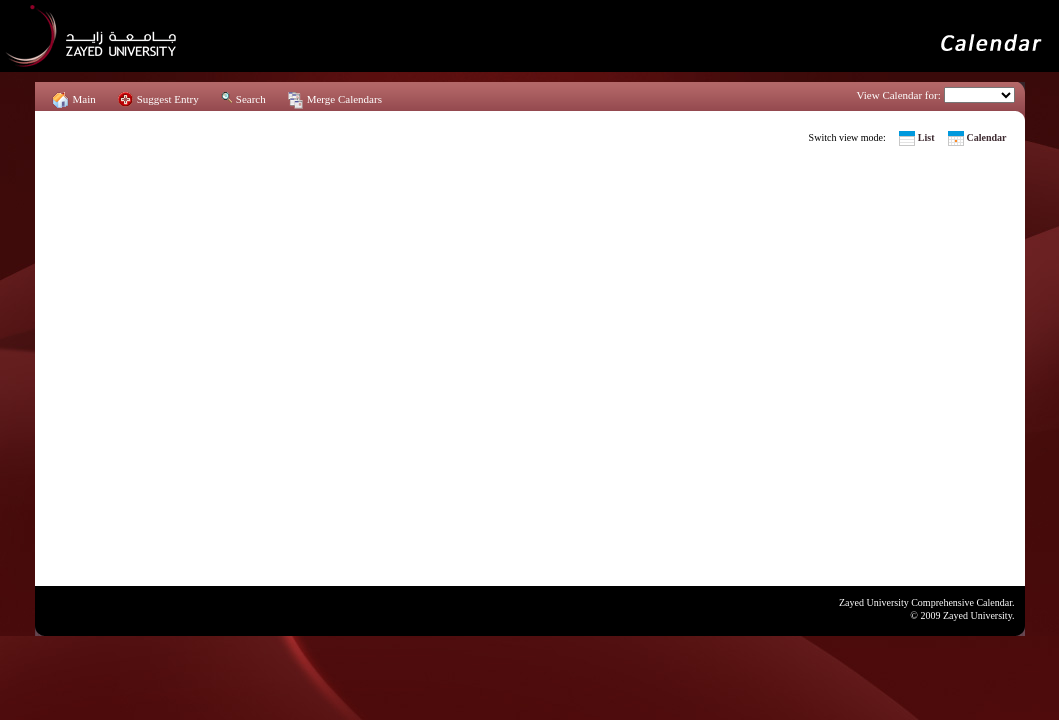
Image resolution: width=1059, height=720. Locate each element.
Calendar (987, 137)
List (926, 137)
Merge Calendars (344, 99)
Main (84, 99)
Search (251, 99)
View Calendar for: (899, 95)
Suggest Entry (168, 99)
